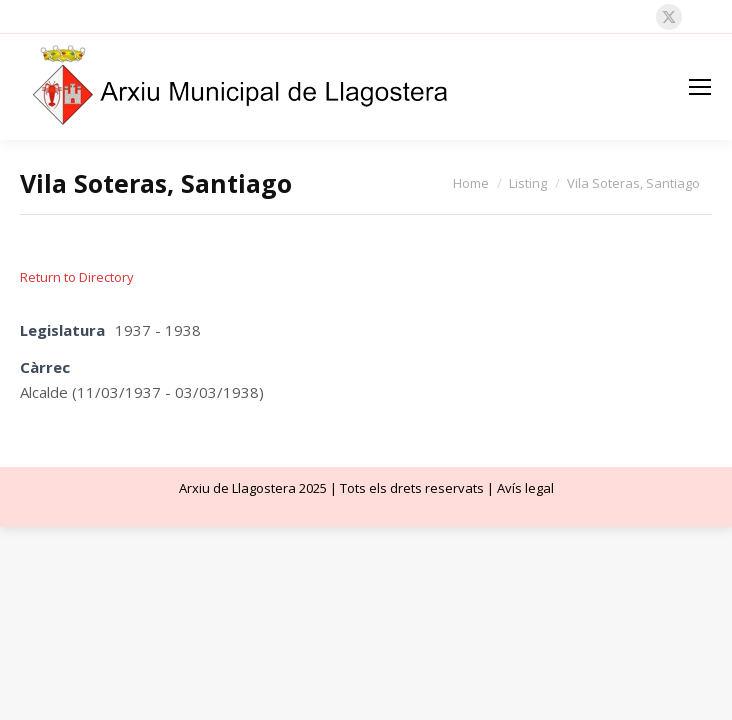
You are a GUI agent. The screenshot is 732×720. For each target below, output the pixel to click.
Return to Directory (77, 277)
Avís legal (525, 488)
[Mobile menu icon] (700, 87)
